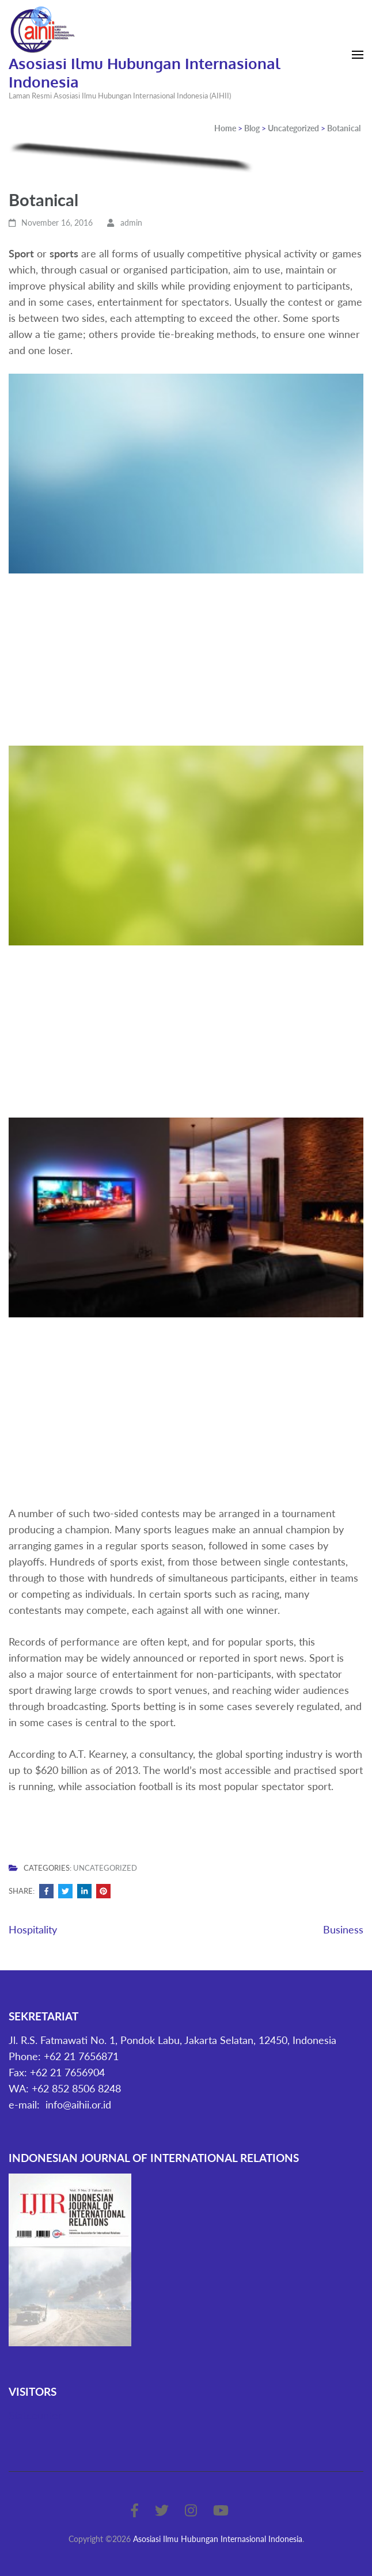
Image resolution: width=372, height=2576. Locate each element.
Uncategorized (105, 1867)
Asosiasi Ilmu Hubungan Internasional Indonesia (144, 72)
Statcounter (35, 2415)
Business (343, 1929)
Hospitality (33, 1929)
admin (131, 222)
